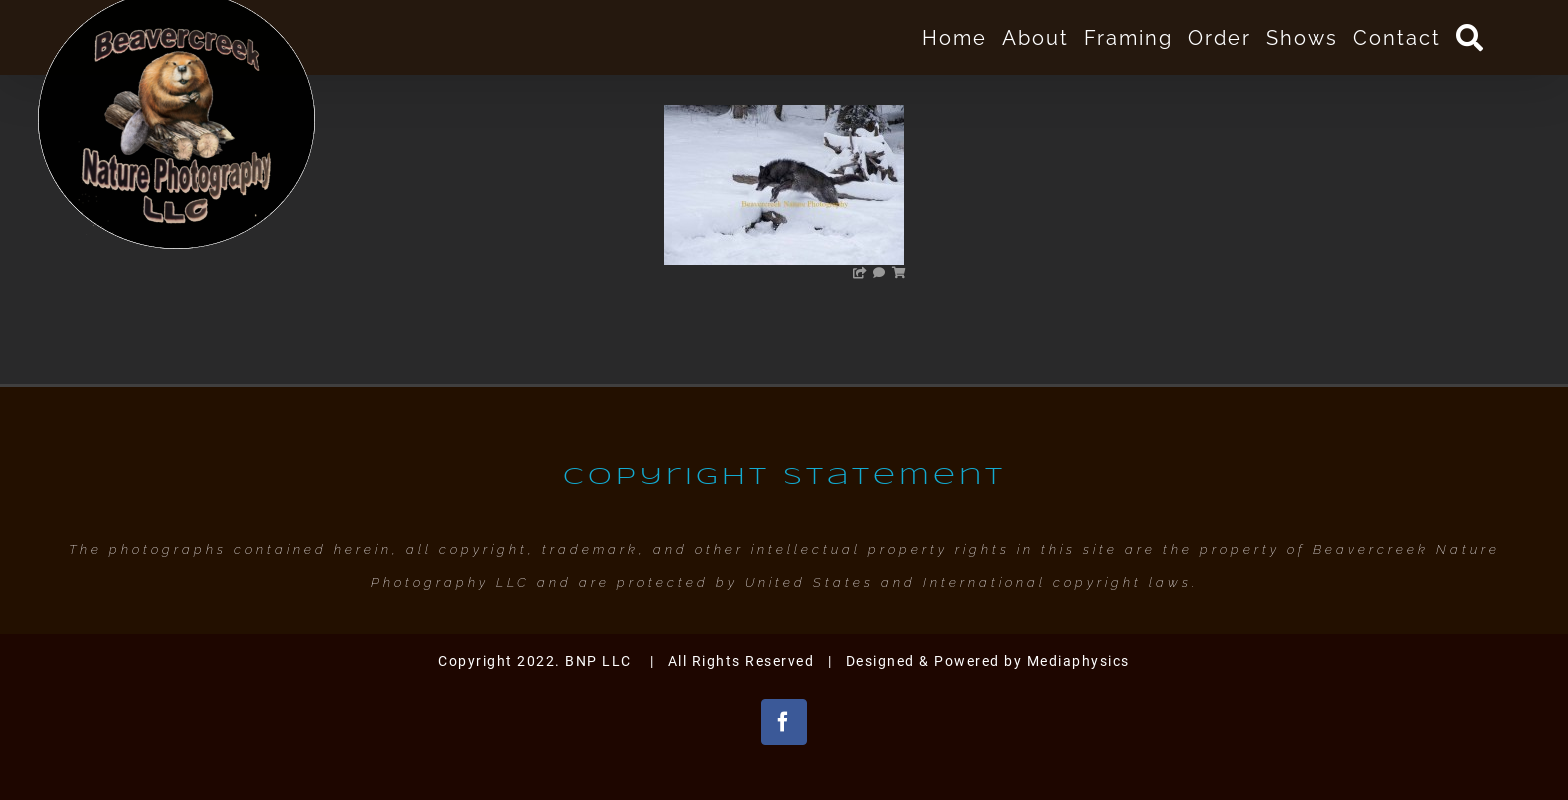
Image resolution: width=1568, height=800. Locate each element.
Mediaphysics (1078, 661)
